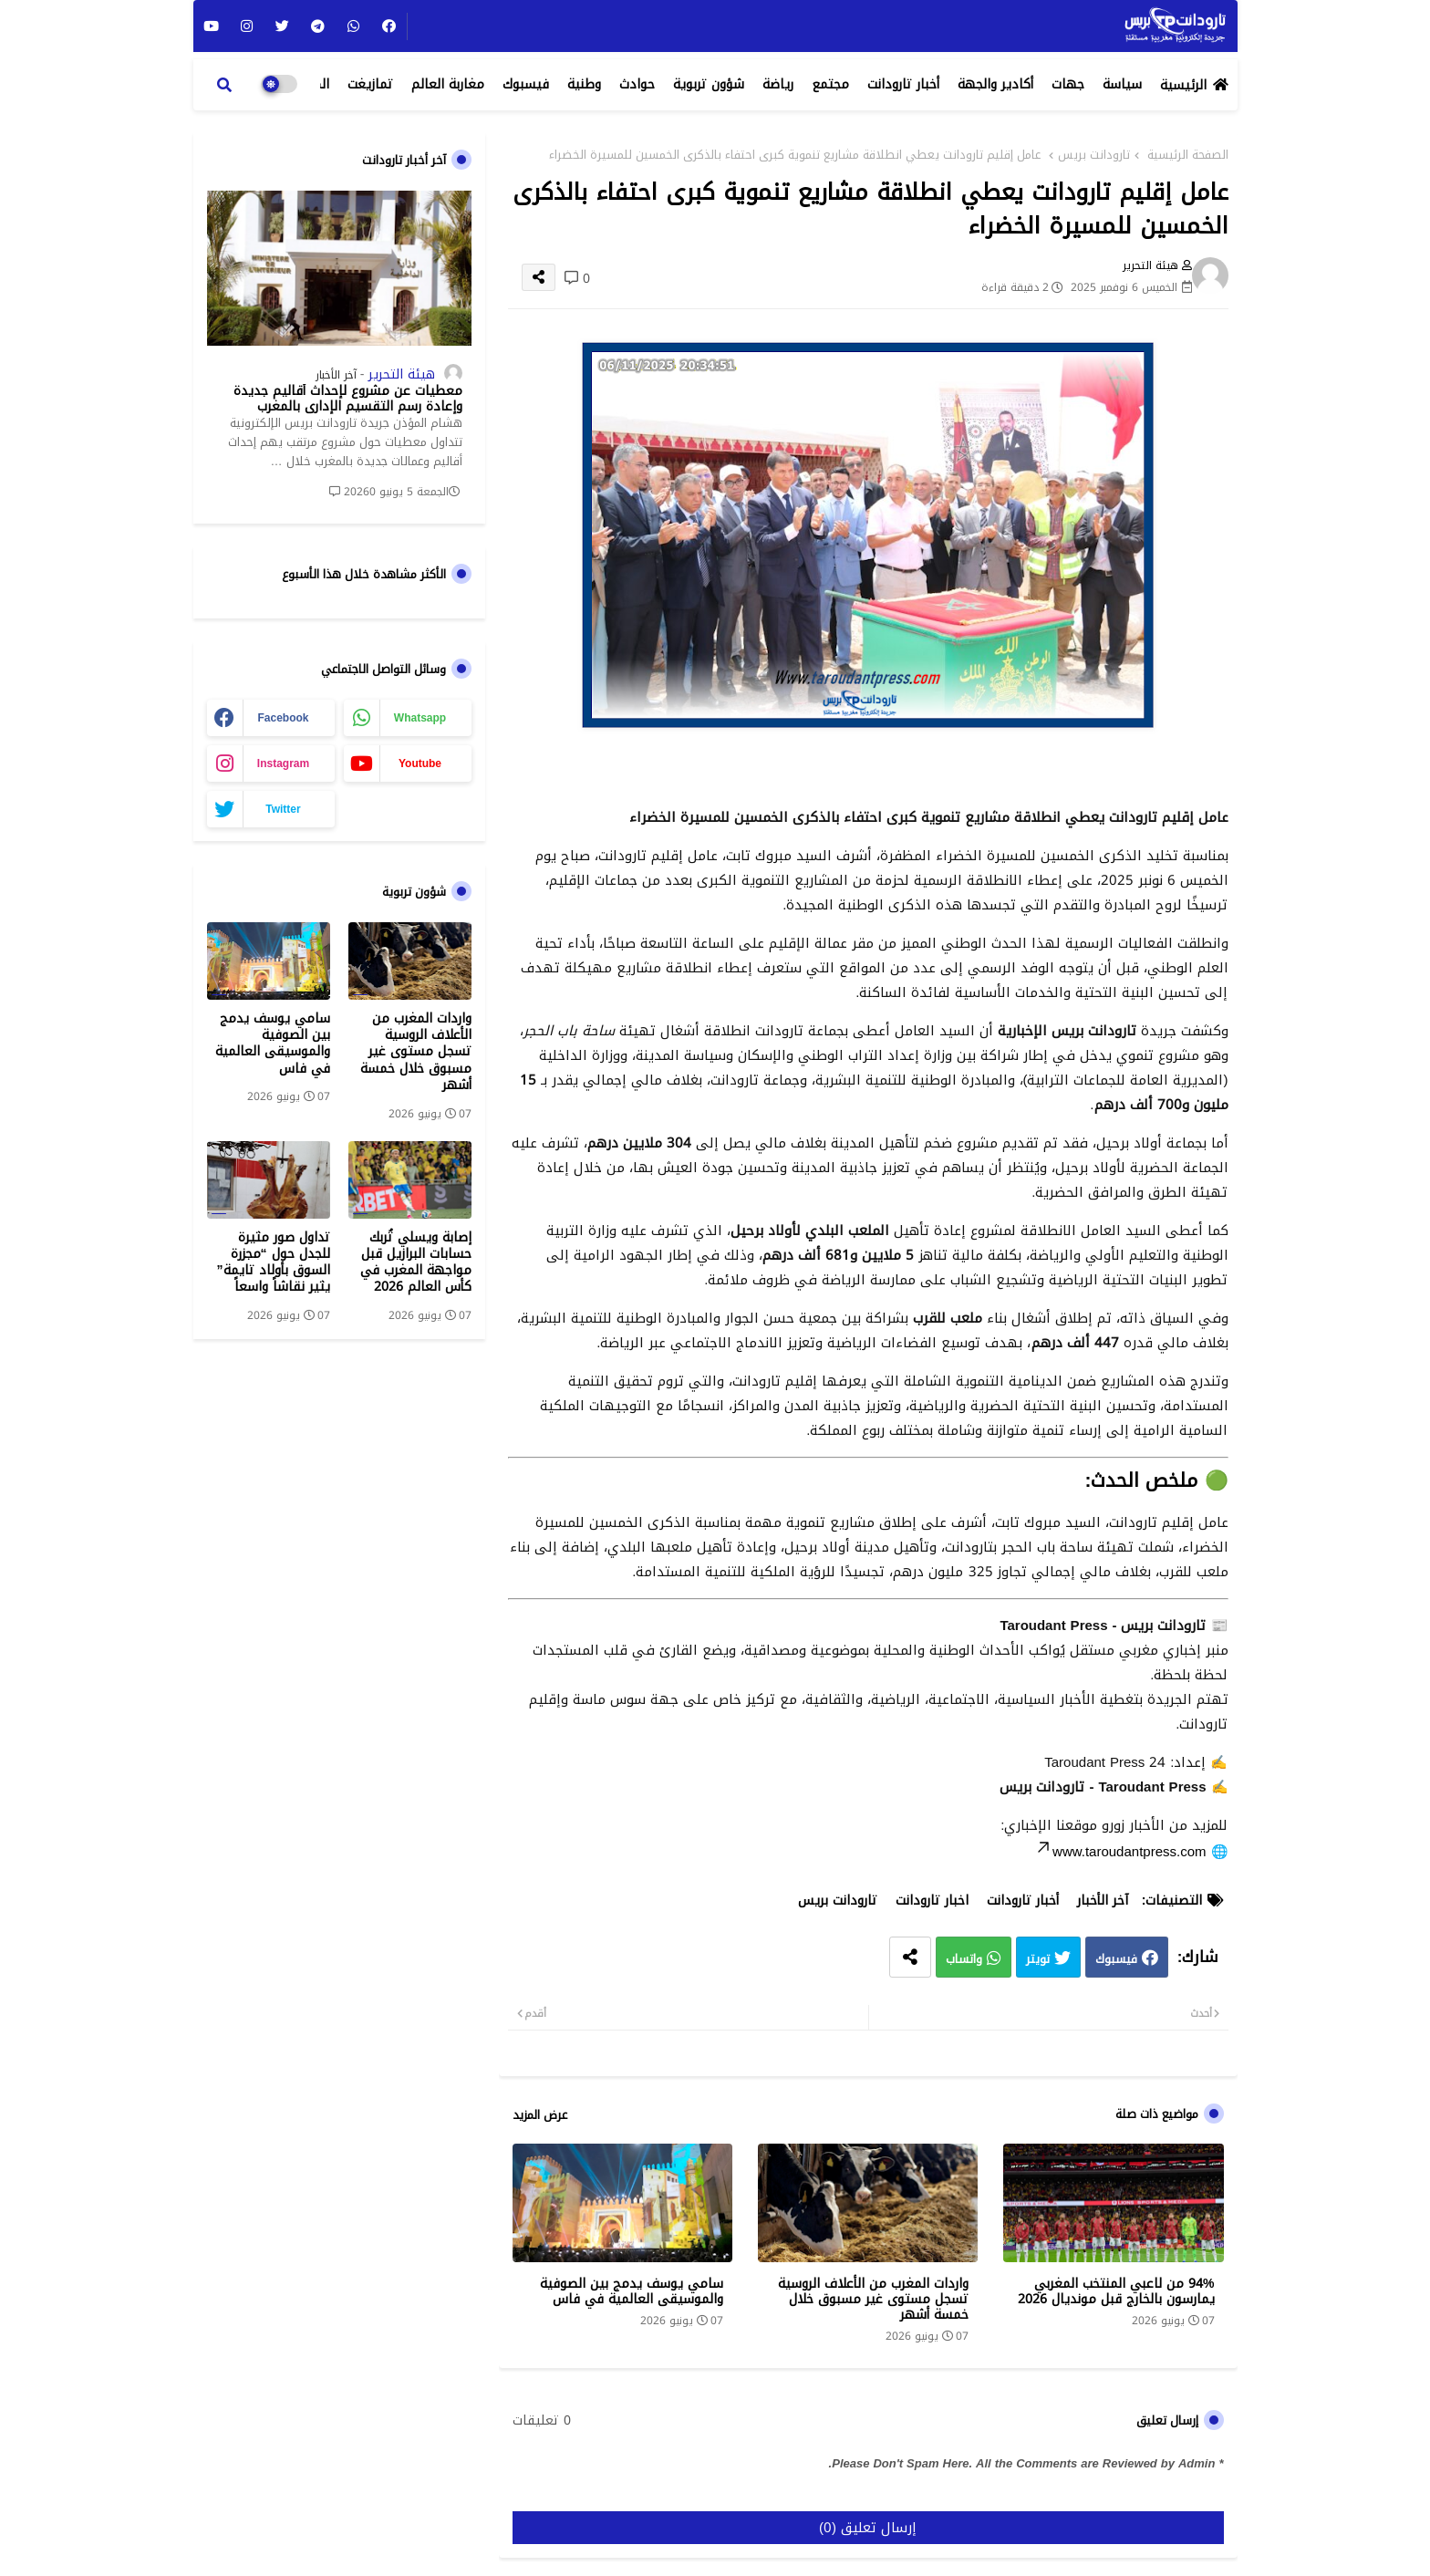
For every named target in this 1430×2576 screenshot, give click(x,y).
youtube (420, 763)
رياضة (777, 84)
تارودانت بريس (1094, 155)
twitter (282, 809)
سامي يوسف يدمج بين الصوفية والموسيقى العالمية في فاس (631, 2291)
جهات (1068, 84)
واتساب (964, 1959)
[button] (224, 85)
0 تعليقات (542, 2421)
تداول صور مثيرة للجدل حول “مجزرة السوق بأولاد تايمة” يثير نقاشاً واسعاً (273, 1263)
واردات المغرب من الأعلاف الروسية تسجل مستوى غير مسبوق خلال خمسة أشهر (873, 2299)
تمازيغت (370, 84)
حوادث (637, 84)
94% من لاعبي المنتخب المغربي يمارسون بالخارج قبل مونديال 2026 (1116, 2291)
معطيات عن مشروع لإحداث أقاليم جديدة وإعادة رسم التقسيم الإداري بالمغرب (347, 399)
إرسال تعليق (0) (868, 2527)
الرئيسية (1183, 85)
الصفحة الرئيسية (1187, 155)
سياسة (1122, 84)
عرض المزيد (540, 2115)
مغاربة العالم (447, 84)
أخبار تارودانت (903, 84)
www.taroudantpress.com (1120, 1851)
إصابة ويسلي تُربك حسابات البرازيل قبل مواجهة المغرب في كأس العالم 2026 (415, 1263)
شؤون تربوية (708, 84)
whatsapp (420, 718)
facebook (282, 718)
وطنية (584, 84)
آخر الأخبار (1102, 1900)
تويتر (1038, 1959)
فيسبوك (526, 84)
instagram (283, 763)
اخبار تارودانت (932, 1900)
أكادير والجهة (995, 84)
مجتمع (830, 84)
